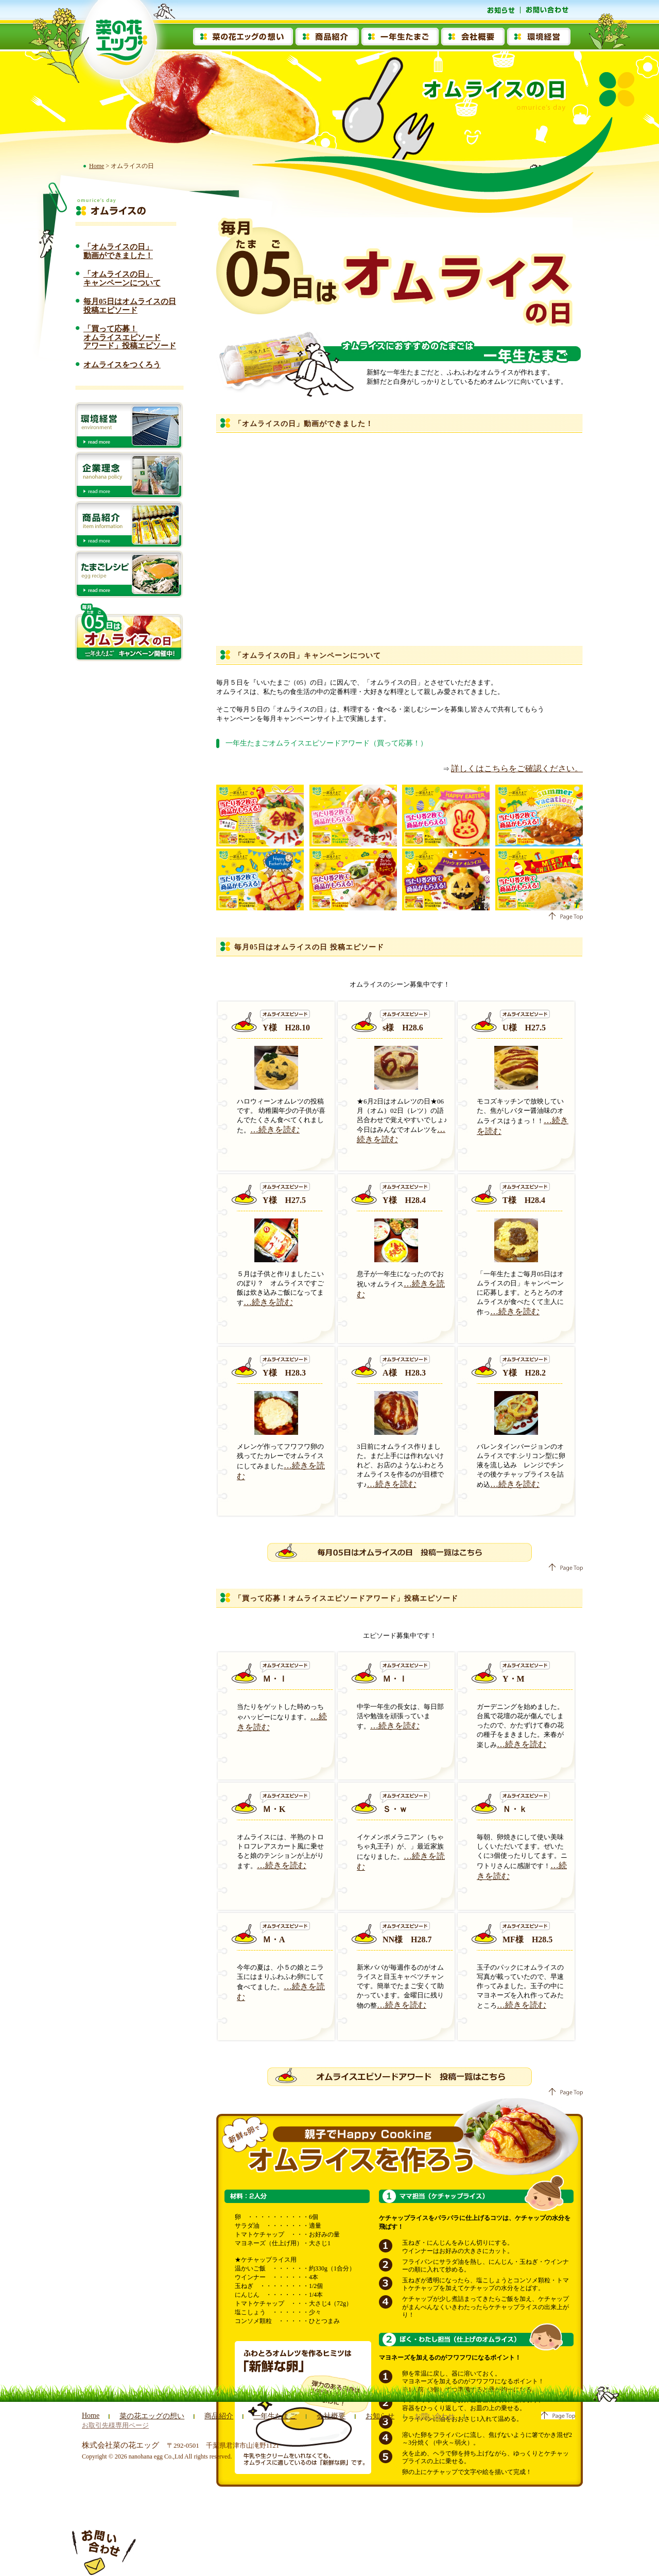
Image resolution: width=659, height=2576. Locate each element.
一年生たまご (266, 2416)
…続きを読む (270, 1127)
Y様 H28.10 (286, 1026)
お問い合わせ (420, 2416)
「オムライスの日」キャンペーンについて (122, 278)
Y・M (513, 1677)
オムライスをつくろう (122, 365)
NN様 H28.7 (407, 1938)
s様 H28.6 (403, 1026)
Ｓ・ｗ (395, 1807)
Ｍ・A (274, 1938)
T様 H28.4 (523, 1198)
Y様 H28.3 (284, 1371)
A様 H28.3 (404, 1371)
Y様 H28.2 (524, 1371)
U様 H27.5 (524, 1026)
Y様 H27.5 (284, 1198)
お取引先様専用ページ (493, 2416)
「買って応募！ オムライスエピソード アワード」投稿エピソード (129, 337)
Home (96, 166)
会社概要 (319, 2416)
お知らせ (366, 2416)
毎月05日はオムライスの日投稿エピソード (129, 305)
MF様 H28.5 (527, 1938)
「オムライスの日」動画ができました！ (118, 251)
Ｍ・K (274, 1807)
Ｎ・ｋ (514, 1807)
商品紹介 (212, 2416)
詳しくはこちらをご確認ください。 (529, 768)
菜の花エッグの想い (148, 2416)
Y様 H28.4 (404, 1198)
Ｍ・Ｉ (275, 1677)
